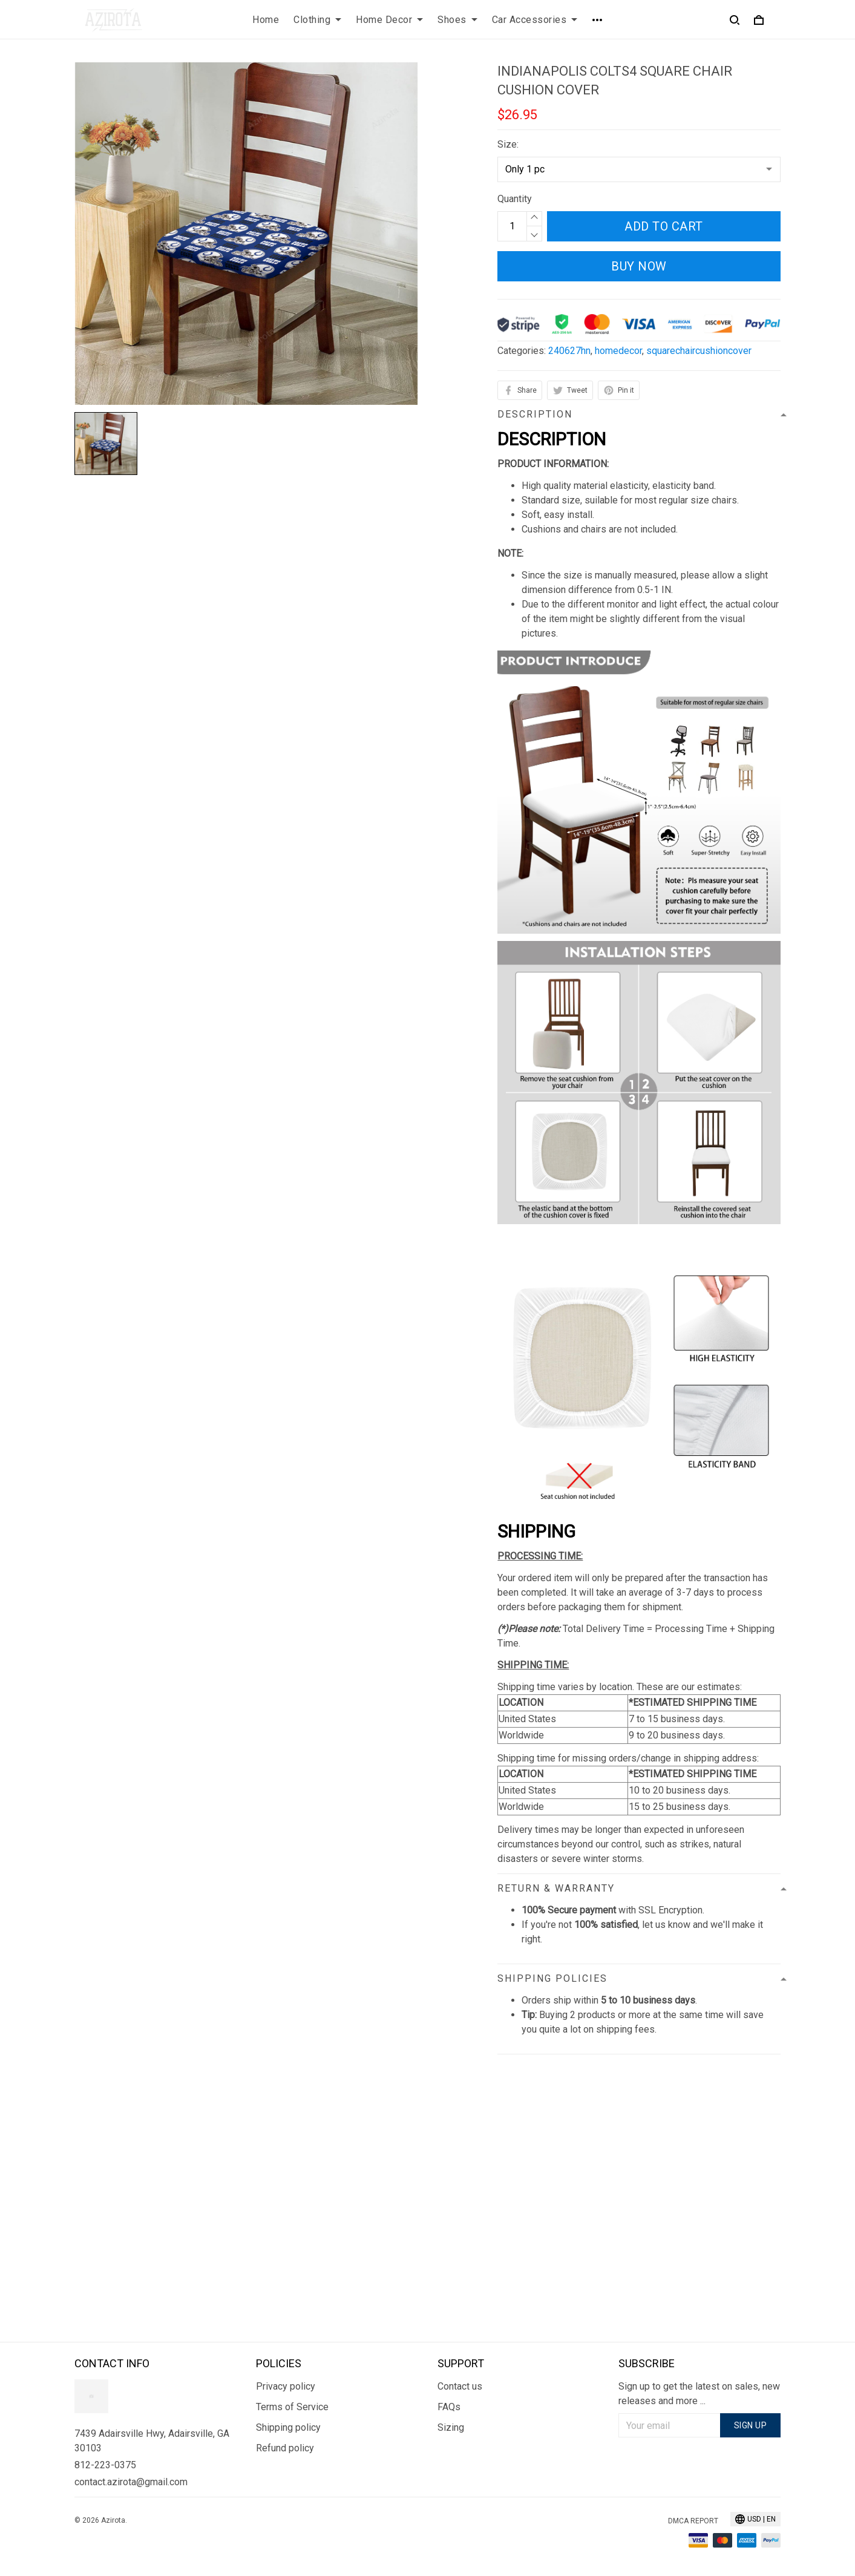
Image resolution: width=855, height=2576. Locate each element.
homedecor (618, 350)
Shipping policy (288, 2427)
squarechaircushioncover (699, 350)
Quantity (514, 199)
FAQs (448, 2407)
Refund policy (285, 2448)
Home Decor (389, 19)
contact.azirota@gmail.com (131, 2482)
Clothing (317, 19)
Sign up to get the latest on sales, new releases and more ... (699, 2394)
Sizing (450, 2427)
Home (265, 19)
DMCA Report (693, 2521)
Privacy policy (285, 2386)
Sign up (750, 2425)
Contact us (459, 2386)
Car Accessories (535, 19)
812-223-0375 (105, 2465)
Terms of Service (292, 2407)
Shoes (457, 19)
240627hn (569, 350)
